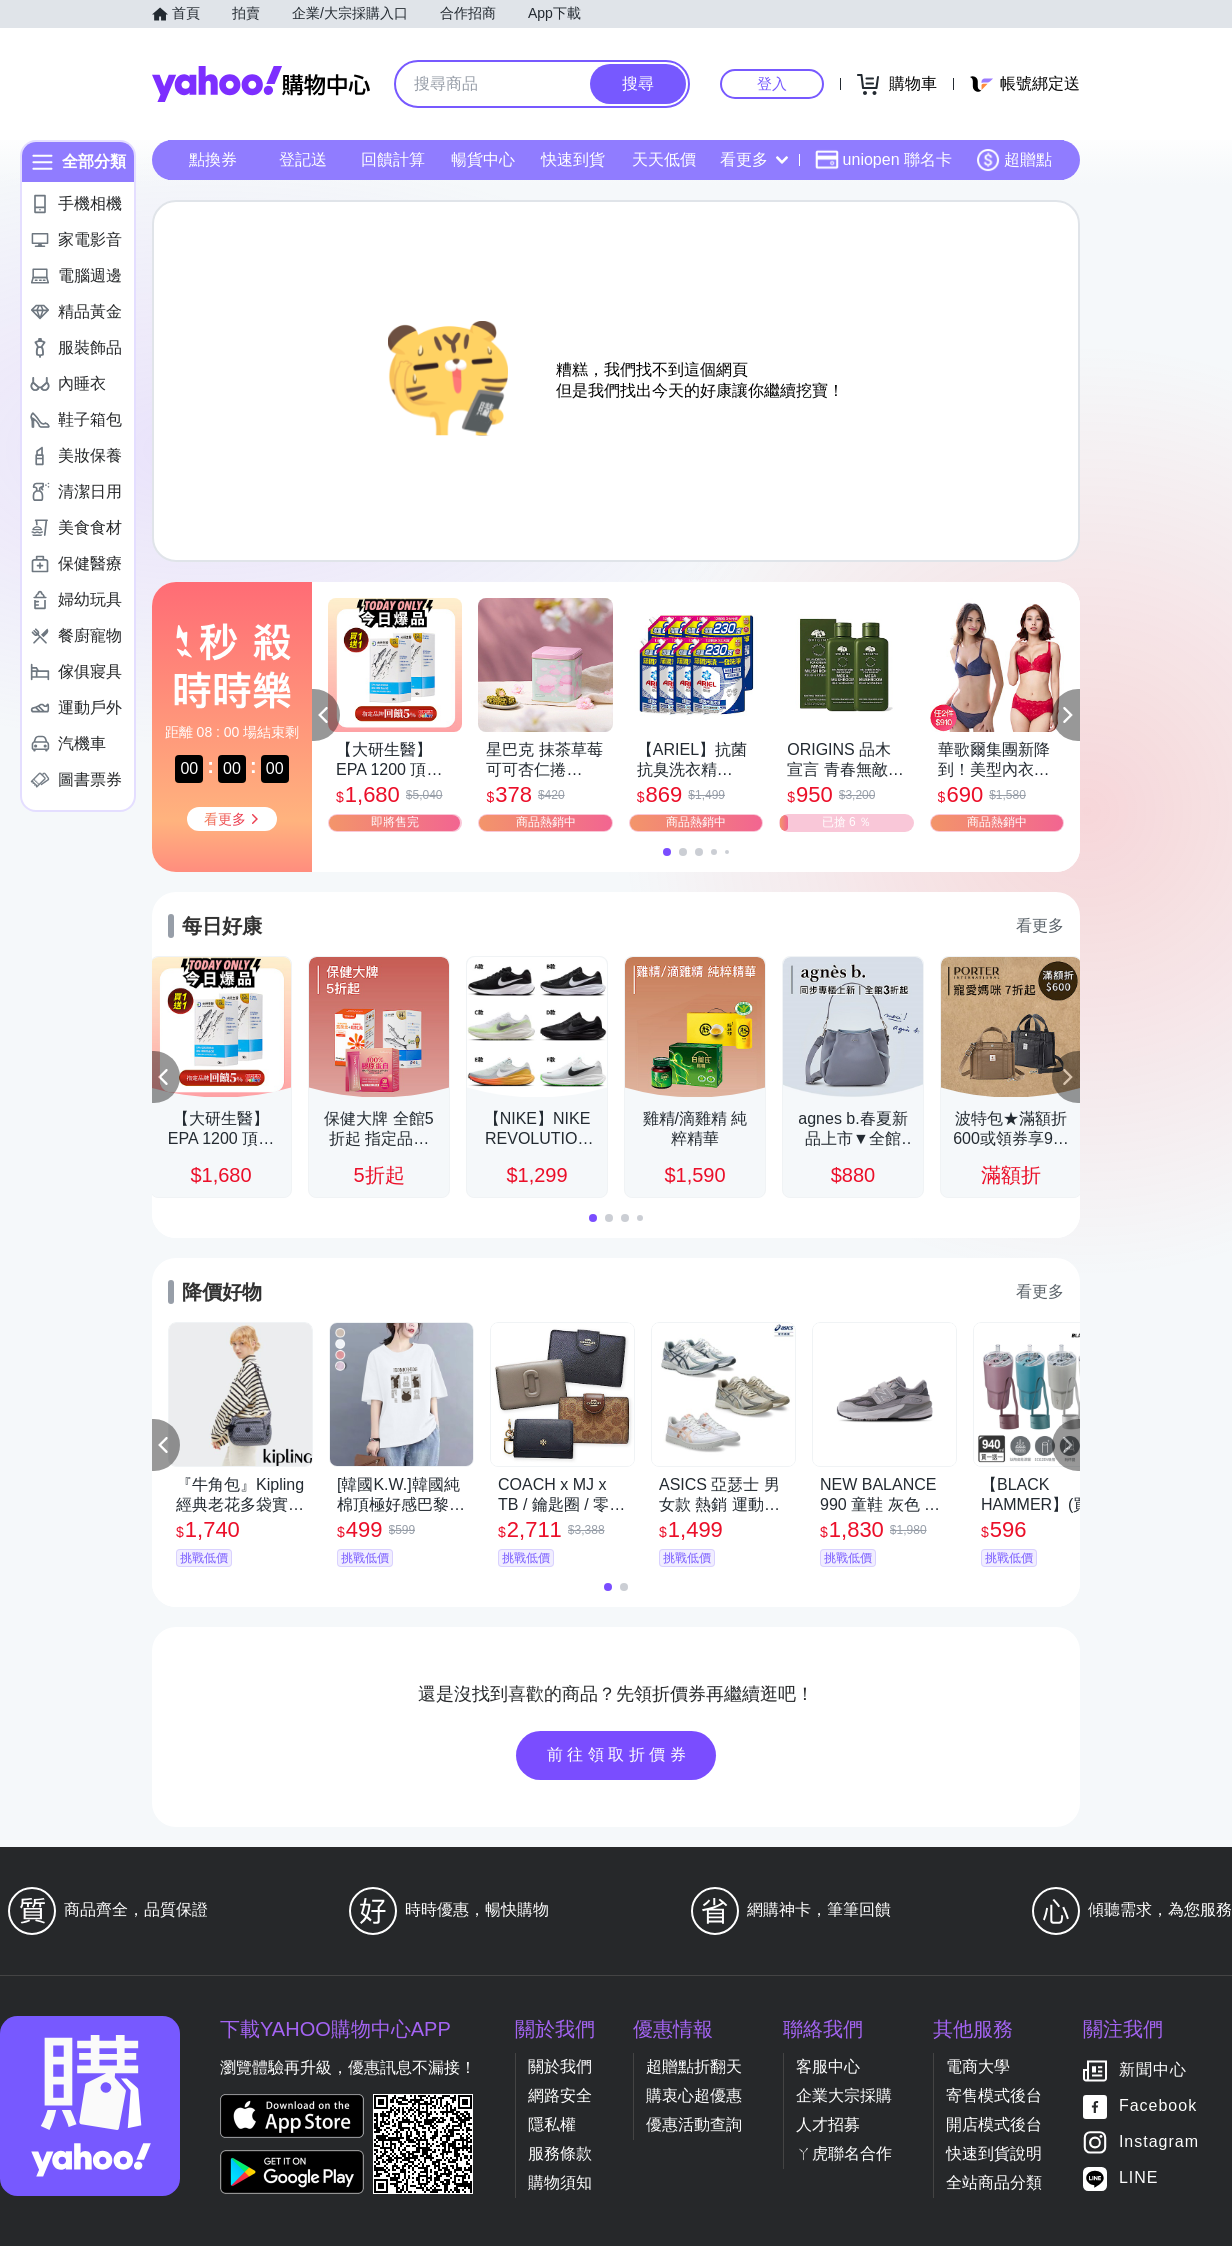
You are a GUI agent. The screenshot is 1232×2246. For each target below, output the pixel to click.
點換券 (213, 159)
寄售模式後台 (994, 2095)
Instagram (1159, 2142)
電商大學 (978, 2066)
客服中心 (828, 2066)
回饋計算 (393, 159)
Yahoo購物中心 (261, 84)
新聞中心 (1153, 2070)
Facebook (1158, 2106)
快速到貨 (573, 159)
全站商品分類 (994, 2182)
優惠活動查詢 (694, 2124)
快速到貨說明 (994, 2153)
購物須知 (560, 2182)
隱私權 (552, 2124)
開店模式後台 (994, 2124)
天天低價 (664, 159)
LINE (1139, 2178)
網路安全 (560, 2095)
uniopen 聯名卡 (883, 160)
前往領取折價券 (619, 1754)
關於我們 (560, 2066)
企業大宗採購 (844, 2095)
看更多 (754, 159)
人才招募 (828, 2124)
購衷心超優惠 (694, 2095)
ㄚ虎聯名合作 (844, 2153)
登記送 (303, 159)
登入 (772, 83)
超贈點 (1014, 160)
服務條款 (560, 2153)
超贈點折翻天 (694, 2066)
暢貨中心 (483, 159)
